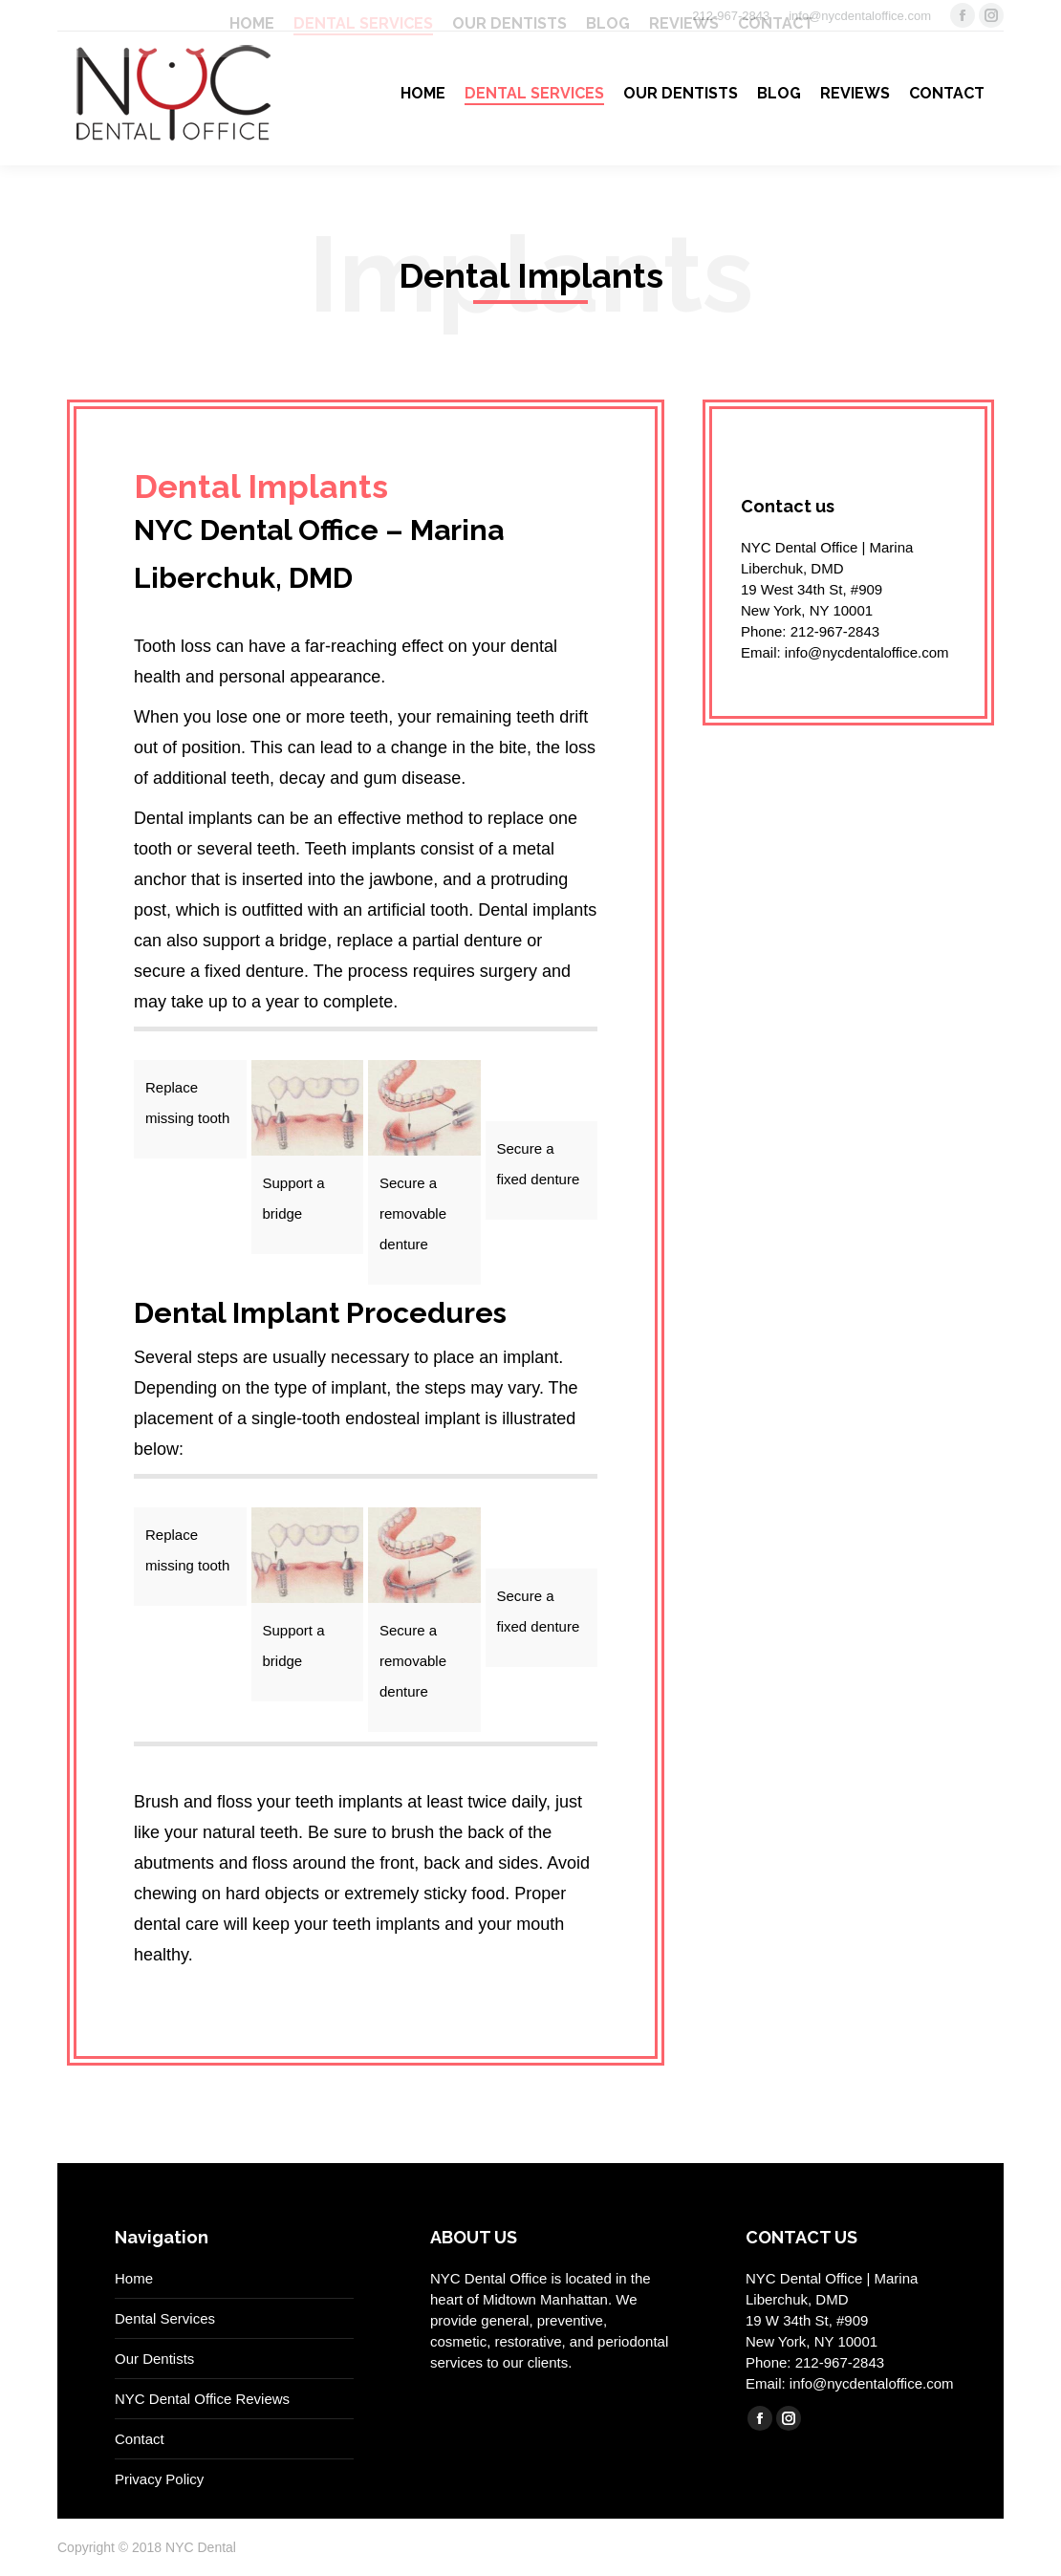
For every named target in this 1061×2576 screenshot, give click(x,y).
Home (134, 2278)
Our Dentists (154, 2358)
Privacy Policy (159, 2479)
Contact (139, 2439)
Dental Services (165, 2318)
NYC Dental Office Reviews (202, 2399)
